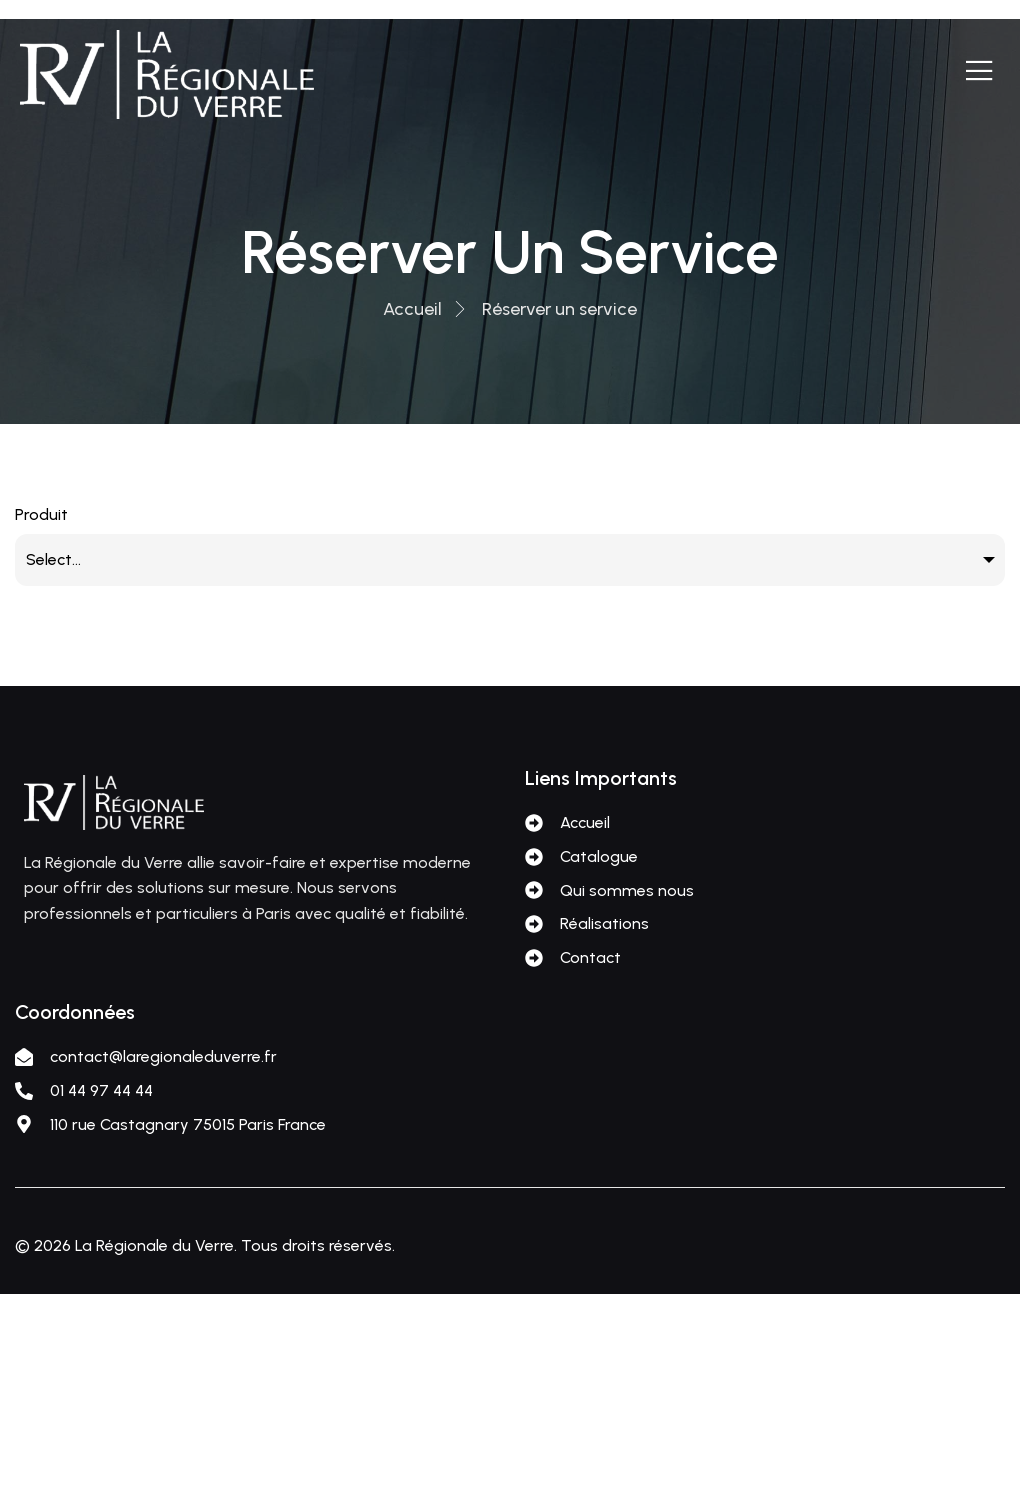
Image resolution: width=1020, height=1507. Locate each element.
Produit (41, 514)
